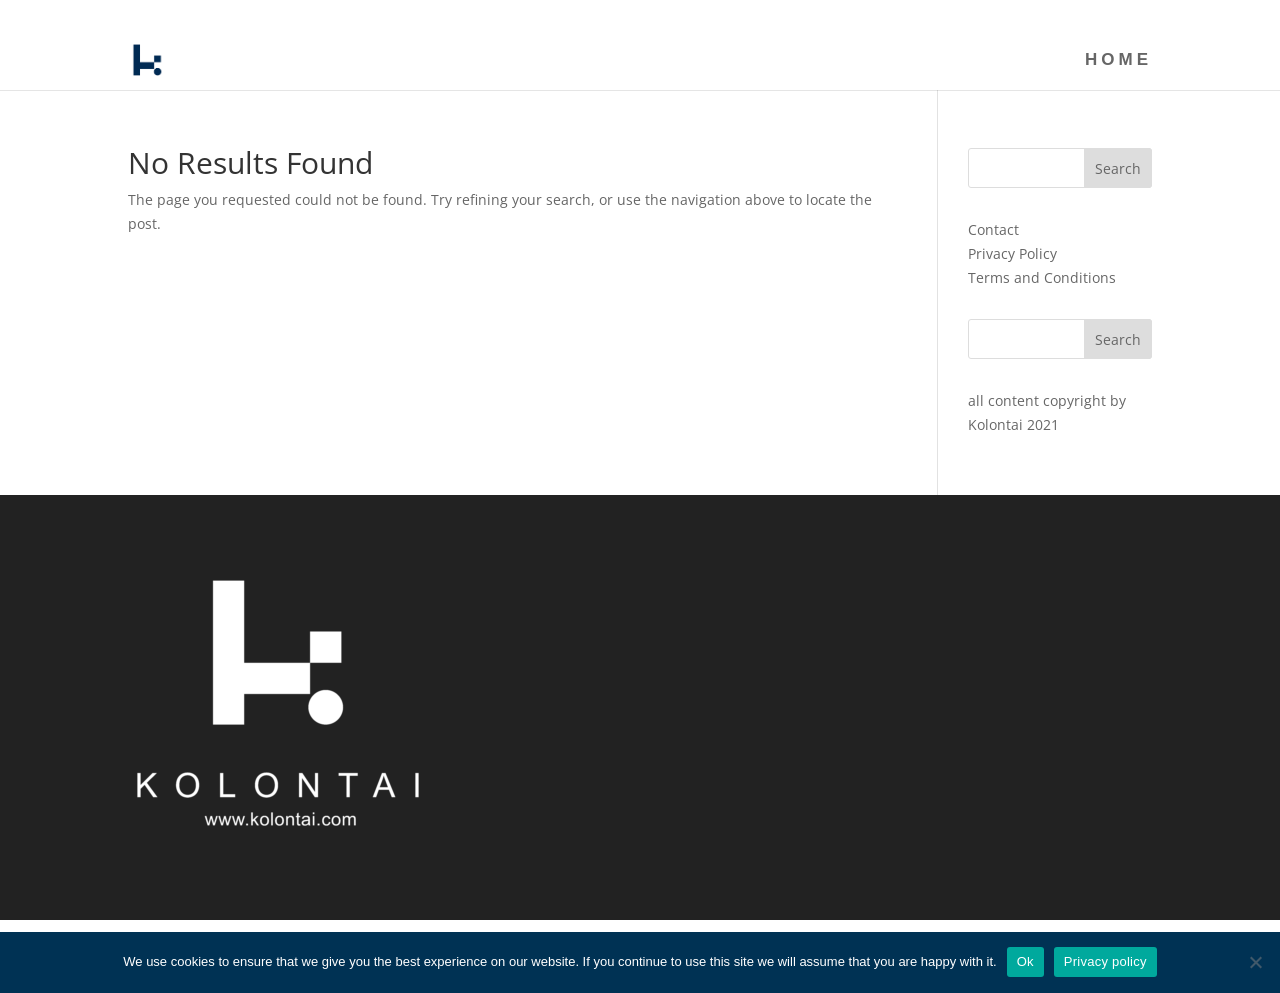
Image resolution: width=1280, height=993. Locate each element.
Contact (993, 229)
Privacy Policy (1012, 253)
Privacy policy (1105, 961)
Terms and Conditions (1042, 277)
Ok (1025, 961)
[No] (1255, 962)
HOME (1134, 16)
